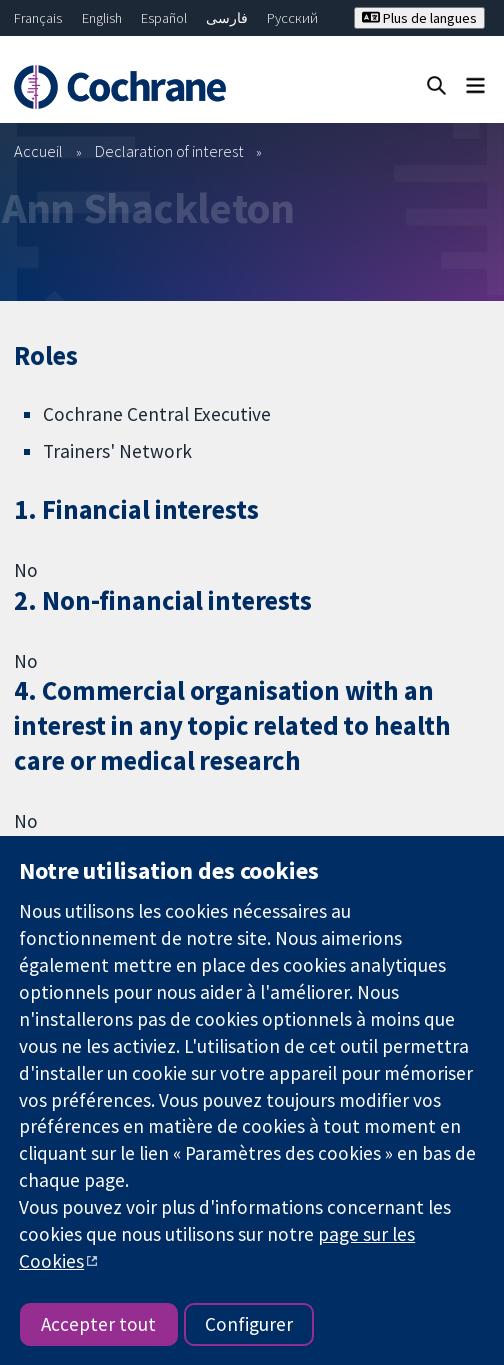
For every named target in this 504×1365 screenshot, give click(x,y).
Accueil (38, 151)
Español (164, 18)
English (102, 18)
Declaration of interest (169, 151)
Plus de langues (419, 18)
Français (38, 18)
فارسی (227, 18)
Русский (292, 18)
